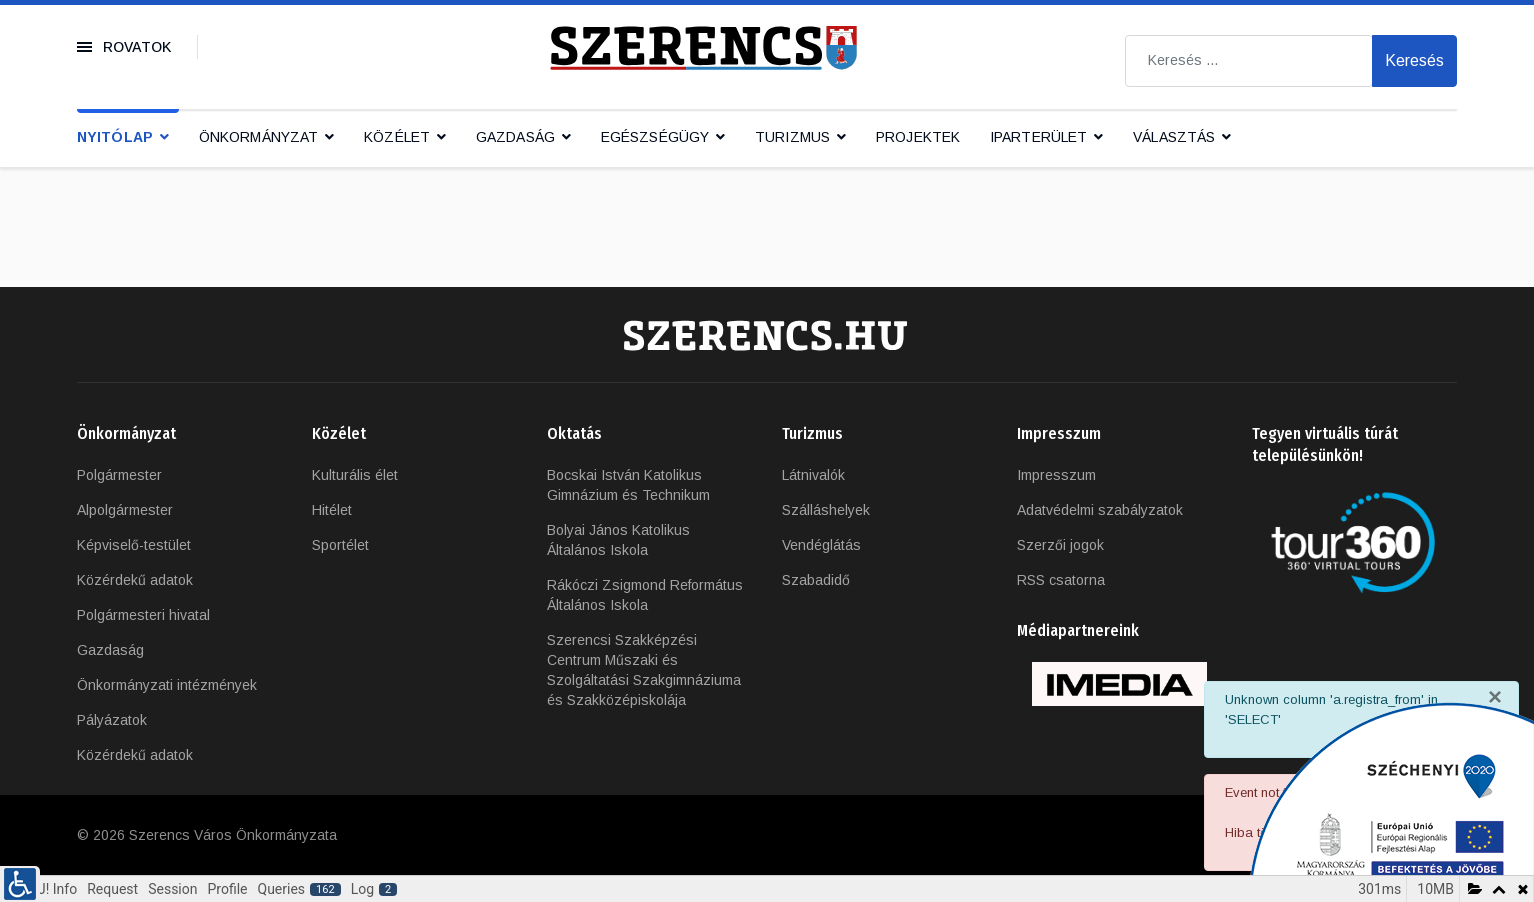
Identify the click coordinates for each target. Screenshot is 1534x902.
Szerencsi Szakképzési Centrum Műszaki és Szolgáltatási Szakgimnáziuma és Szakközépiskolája (644, 670)
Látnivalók (813, 475)
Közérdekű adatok (135, 580)
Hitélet (332, 510)
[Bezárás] (1495, 697)
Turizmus (792, 137)
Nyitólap (115, 137)
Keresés (1414, 60)
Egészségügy (655, 137)
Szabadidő (816, 580)
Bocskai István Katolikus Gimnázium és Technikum (628, 485)
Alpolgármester (125, 510)
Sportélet (340, 545)
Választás (1174, 137)
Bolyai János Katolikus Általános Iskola (618, 540)
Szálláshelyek (826, 510)
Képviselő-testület (134, 545)
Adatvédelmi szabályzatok (1100, 510)
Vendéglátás (821, 545)
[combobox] (1249, 61)
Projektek (918, 137)
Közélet (397, 137)
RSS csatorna (1061, 580)
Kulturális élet (355, 475)
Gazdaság (515, 137)
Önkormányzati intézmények (167, 685)
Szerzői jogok (1060, 545)
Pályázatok (112, 720)
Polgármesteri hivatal (143, 615)
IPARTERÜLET (1038, 137)
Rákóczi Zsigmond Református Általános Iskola (645, 595)
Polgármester (119, 475)
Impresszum (1056, 475)
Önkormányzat (258, 137)
